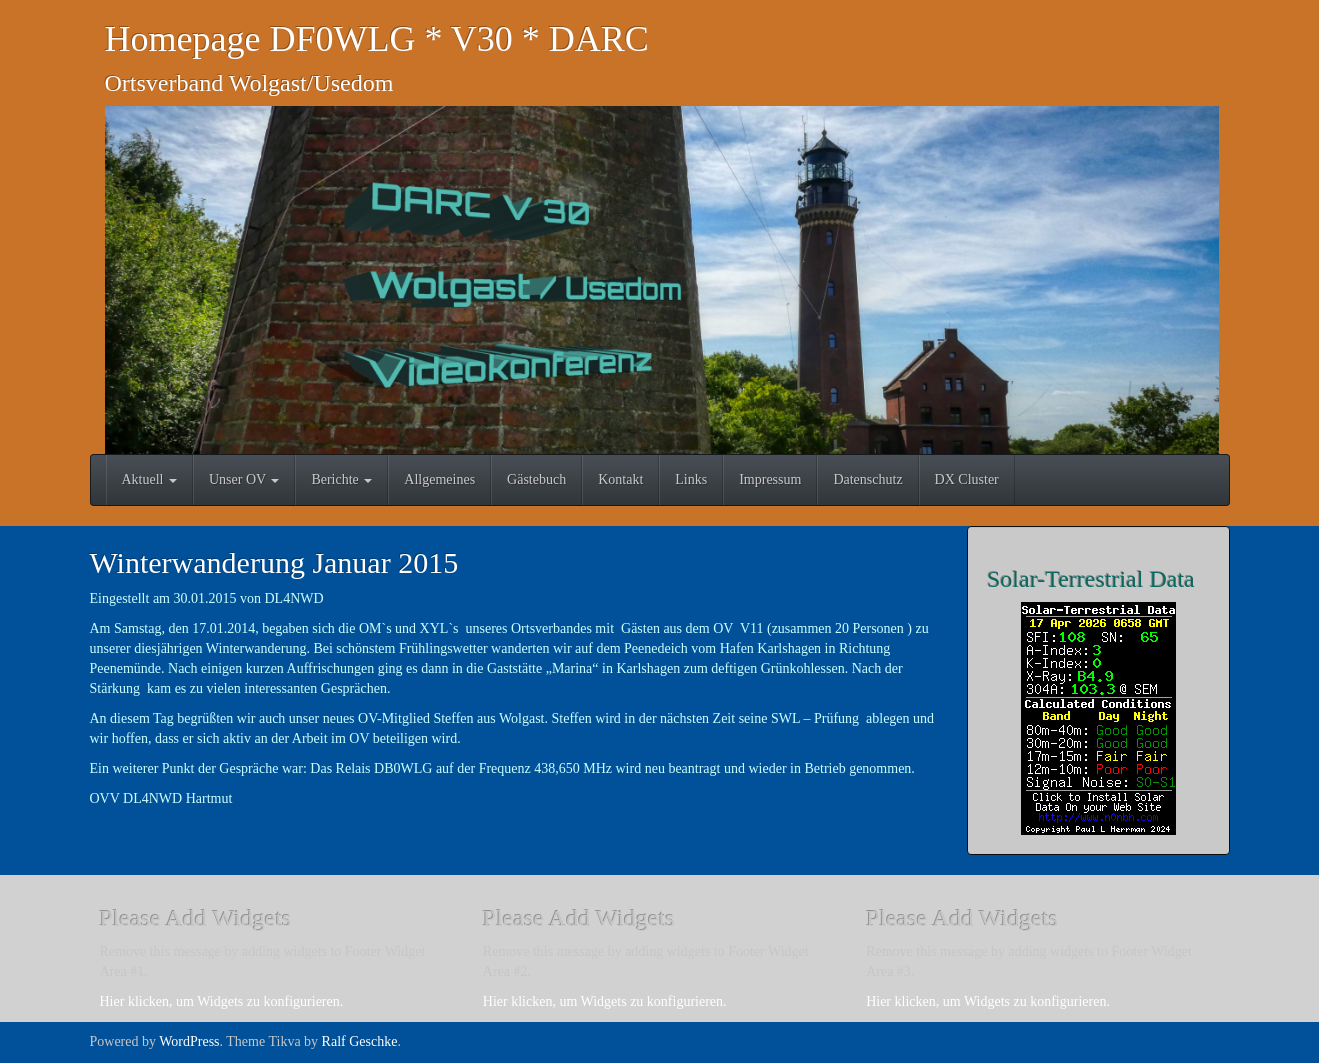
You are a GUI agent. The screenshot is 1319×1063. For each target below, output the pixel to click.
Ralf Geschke (360, 1041)
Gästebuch (536, 479)
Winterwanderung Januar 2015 (274, 562)
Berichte (341, 479)
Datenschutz (867, 479)
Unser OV (244, 479)
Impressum (770, 479)
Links (691, 479)
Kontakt (620, 479)
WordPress (189, 1041)
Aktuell (150, 479)
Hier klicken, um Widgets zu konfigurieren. (222, 1001)
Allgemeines (439, 479)
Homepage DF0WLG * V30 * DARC (377, 39)
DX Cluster (967, 479)
